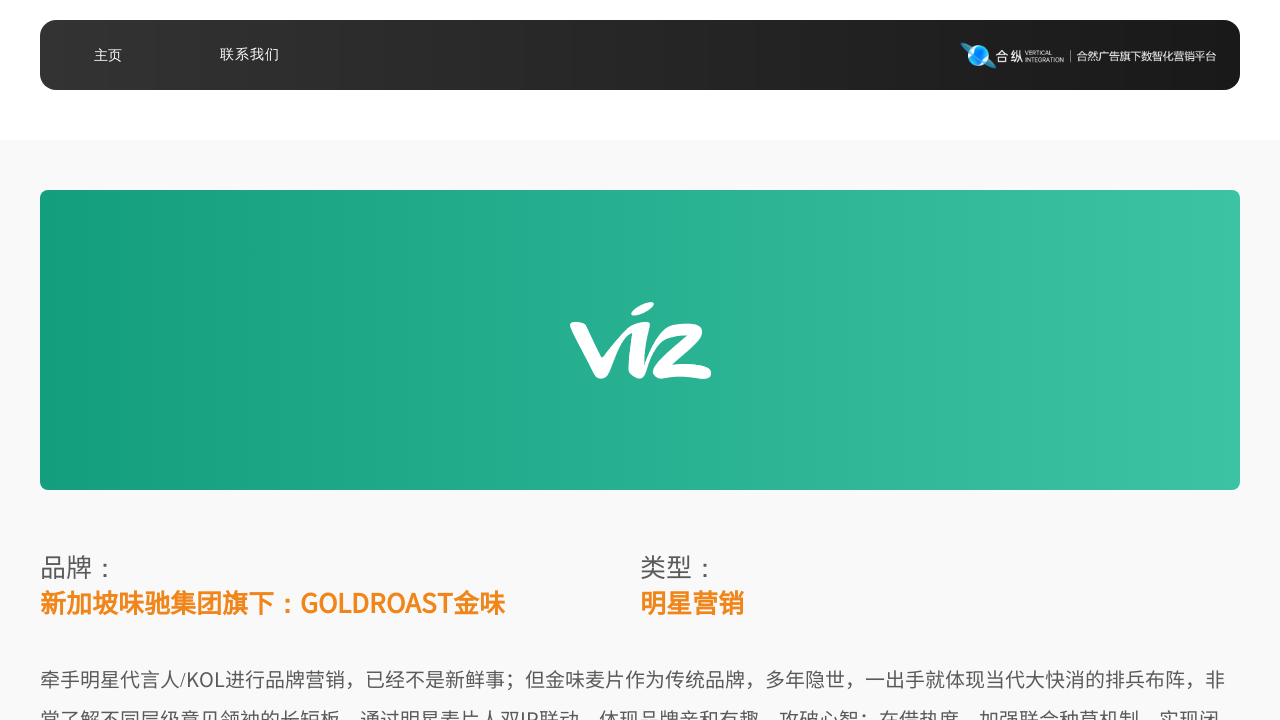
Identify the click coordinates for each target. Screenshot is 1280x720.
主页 (108, 55)
